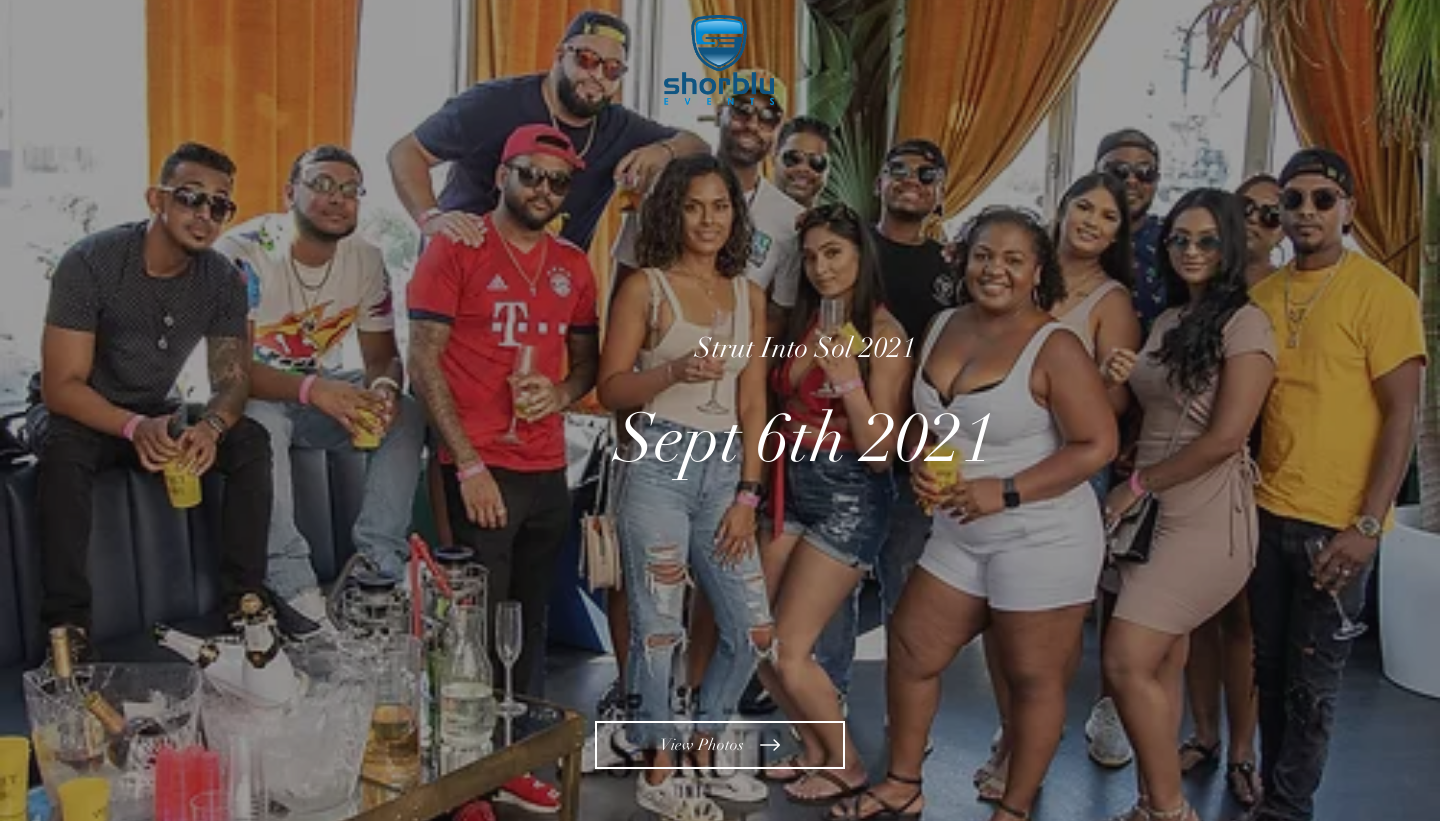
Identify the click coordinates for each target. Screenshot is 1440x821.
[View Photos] (720, 745)
